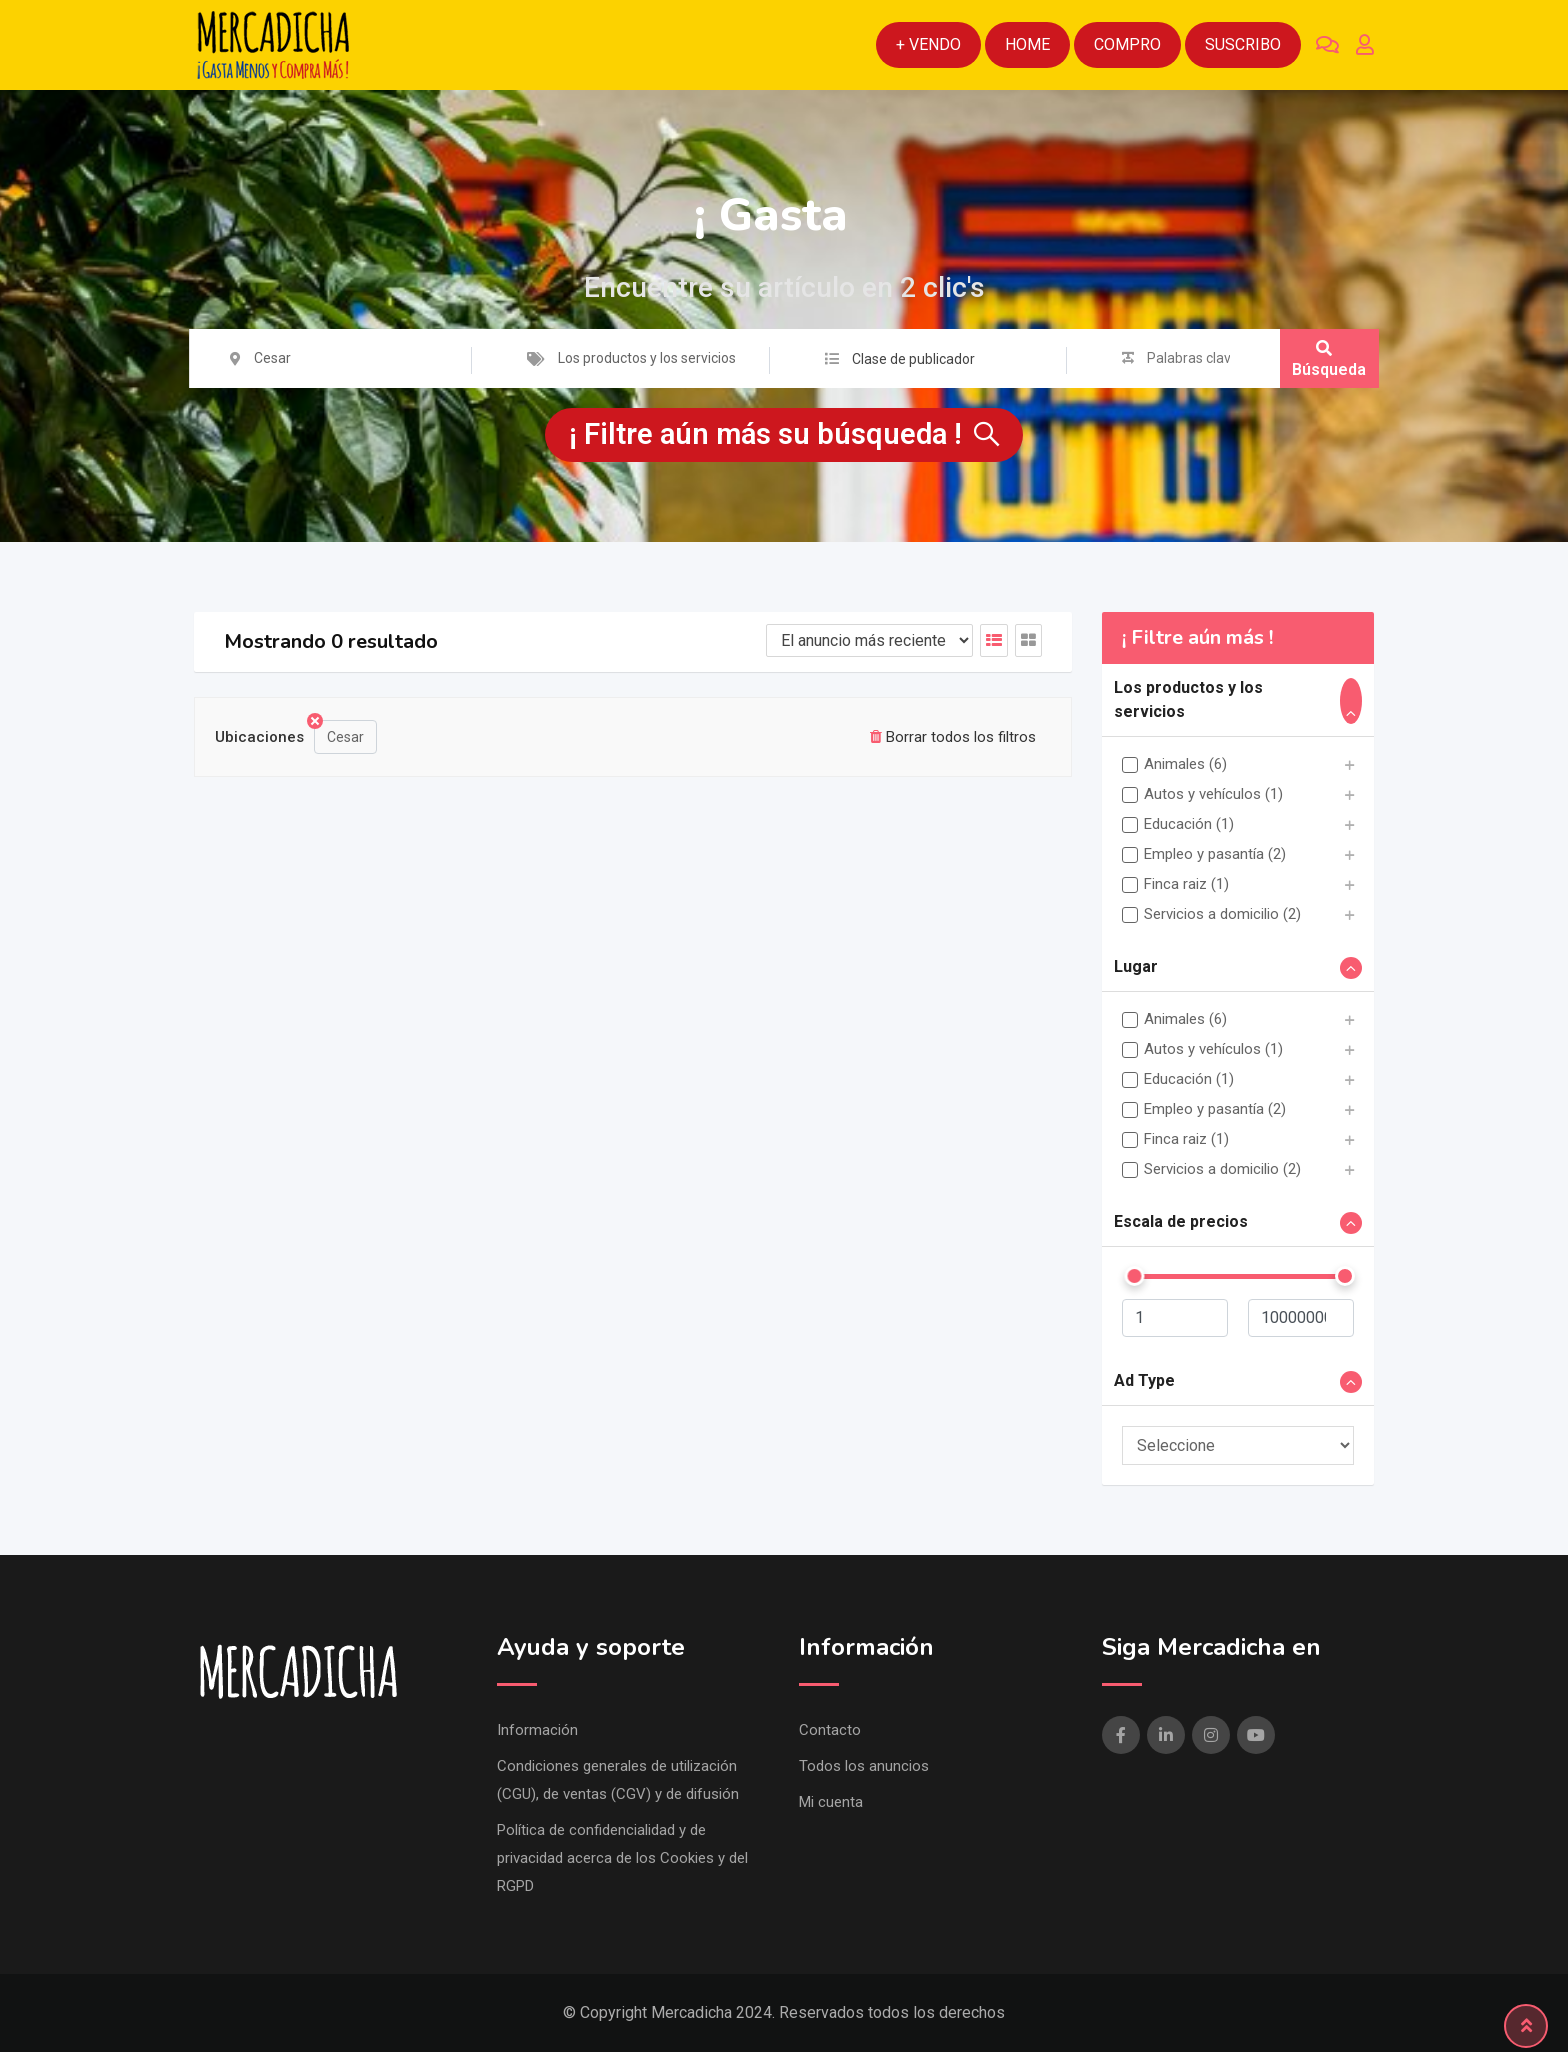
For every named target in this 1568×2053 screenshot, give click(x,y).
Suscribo (1243, 44)
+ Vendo (928, 44)
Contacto (830, 1731)
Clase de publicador (913, 359)
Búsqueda (1329, 359)
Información (537, 1731)
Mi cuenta (831, 1803)
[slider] (1134, 1277)
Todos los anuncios (864, 1767)
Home (1027, 44)
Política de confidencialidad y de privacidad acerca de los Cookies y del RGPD (622, 1859)
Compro (1127, 44)
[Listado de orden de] (869, 641)
